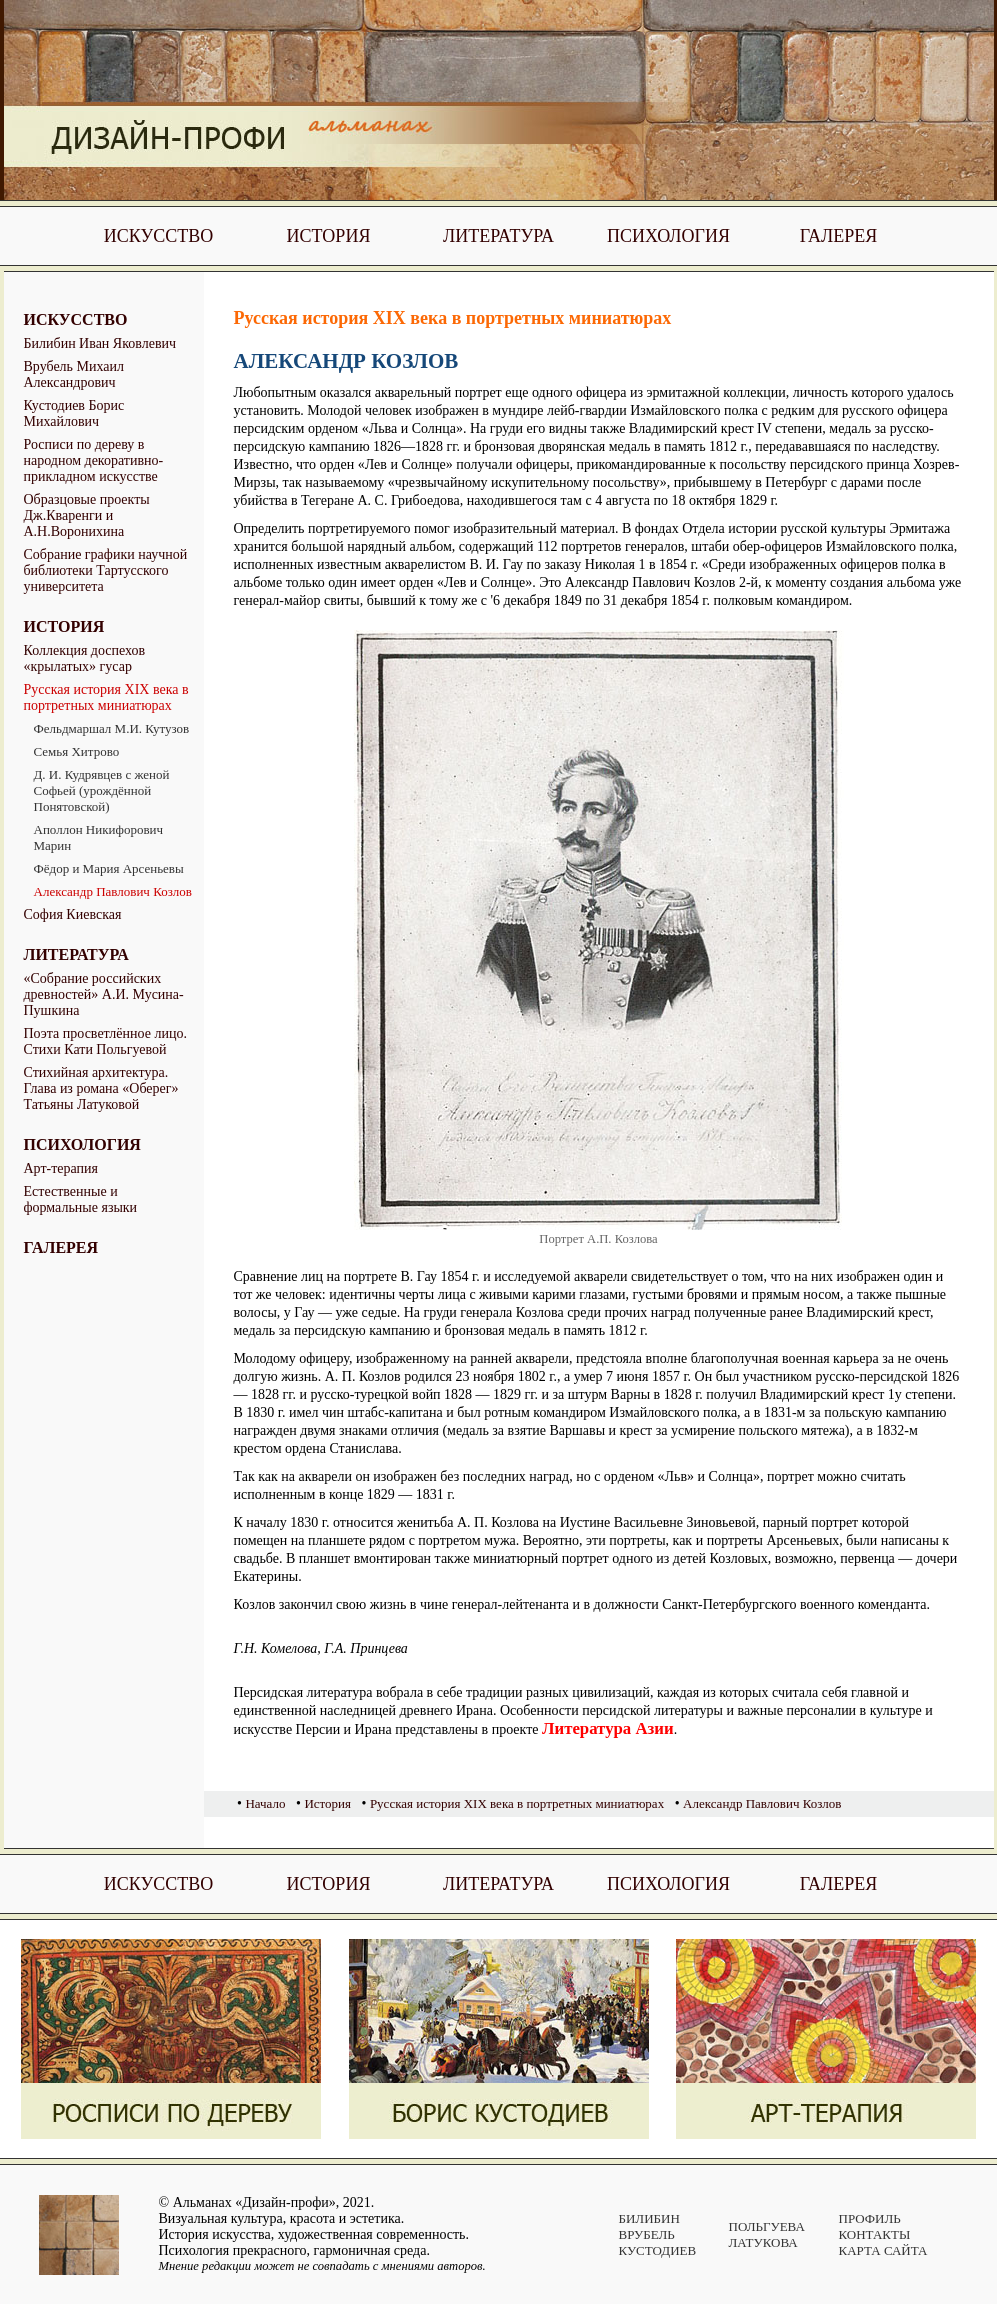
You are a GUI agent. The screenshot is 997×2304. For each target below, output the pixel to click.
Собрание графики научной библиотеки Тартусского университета (106, 570)
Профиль (870, 2218)
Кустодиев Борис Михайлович (74, 413)
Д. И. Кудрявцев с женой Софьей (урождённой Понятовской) (102, 790)
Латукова (763, 2242)
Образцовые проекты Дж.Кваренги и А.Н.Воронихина (87, 515)
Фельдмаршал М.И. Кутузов (112, 728)
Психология (668, 236)
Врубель (647, 2234)
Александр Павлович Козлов (113, 891)
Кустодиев (658, 2250)
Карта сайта (883, 2250)
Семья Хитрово (77, 751)
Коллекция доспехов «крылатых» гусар (85, 658)
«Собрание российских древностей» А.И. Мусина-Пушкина (104, 994)
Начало (265, 1803)
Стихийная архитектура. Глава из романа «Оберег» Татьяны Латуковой (101, 1088)
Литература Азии (608, 1728)
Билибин (649, 2218)
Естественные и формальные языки (81, 1199)
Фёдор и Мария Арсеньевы (109, 868)
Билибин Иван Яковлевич (100, 343)
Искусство (158, 236)
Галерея (839, 236)
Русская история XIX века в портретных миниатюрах (106, 697)
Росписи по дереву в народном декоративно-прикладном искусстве (94, 460)
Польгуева (767, 2226)
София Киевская (73, 914)
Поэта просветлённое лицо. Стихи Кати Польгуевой (105, 1041)
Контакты (875, 2234)
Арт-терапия (61, 1168)
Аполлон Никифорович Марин (99, 837)
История (329, 236)
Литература (498, 236)
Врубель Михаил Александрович (74, 374)
